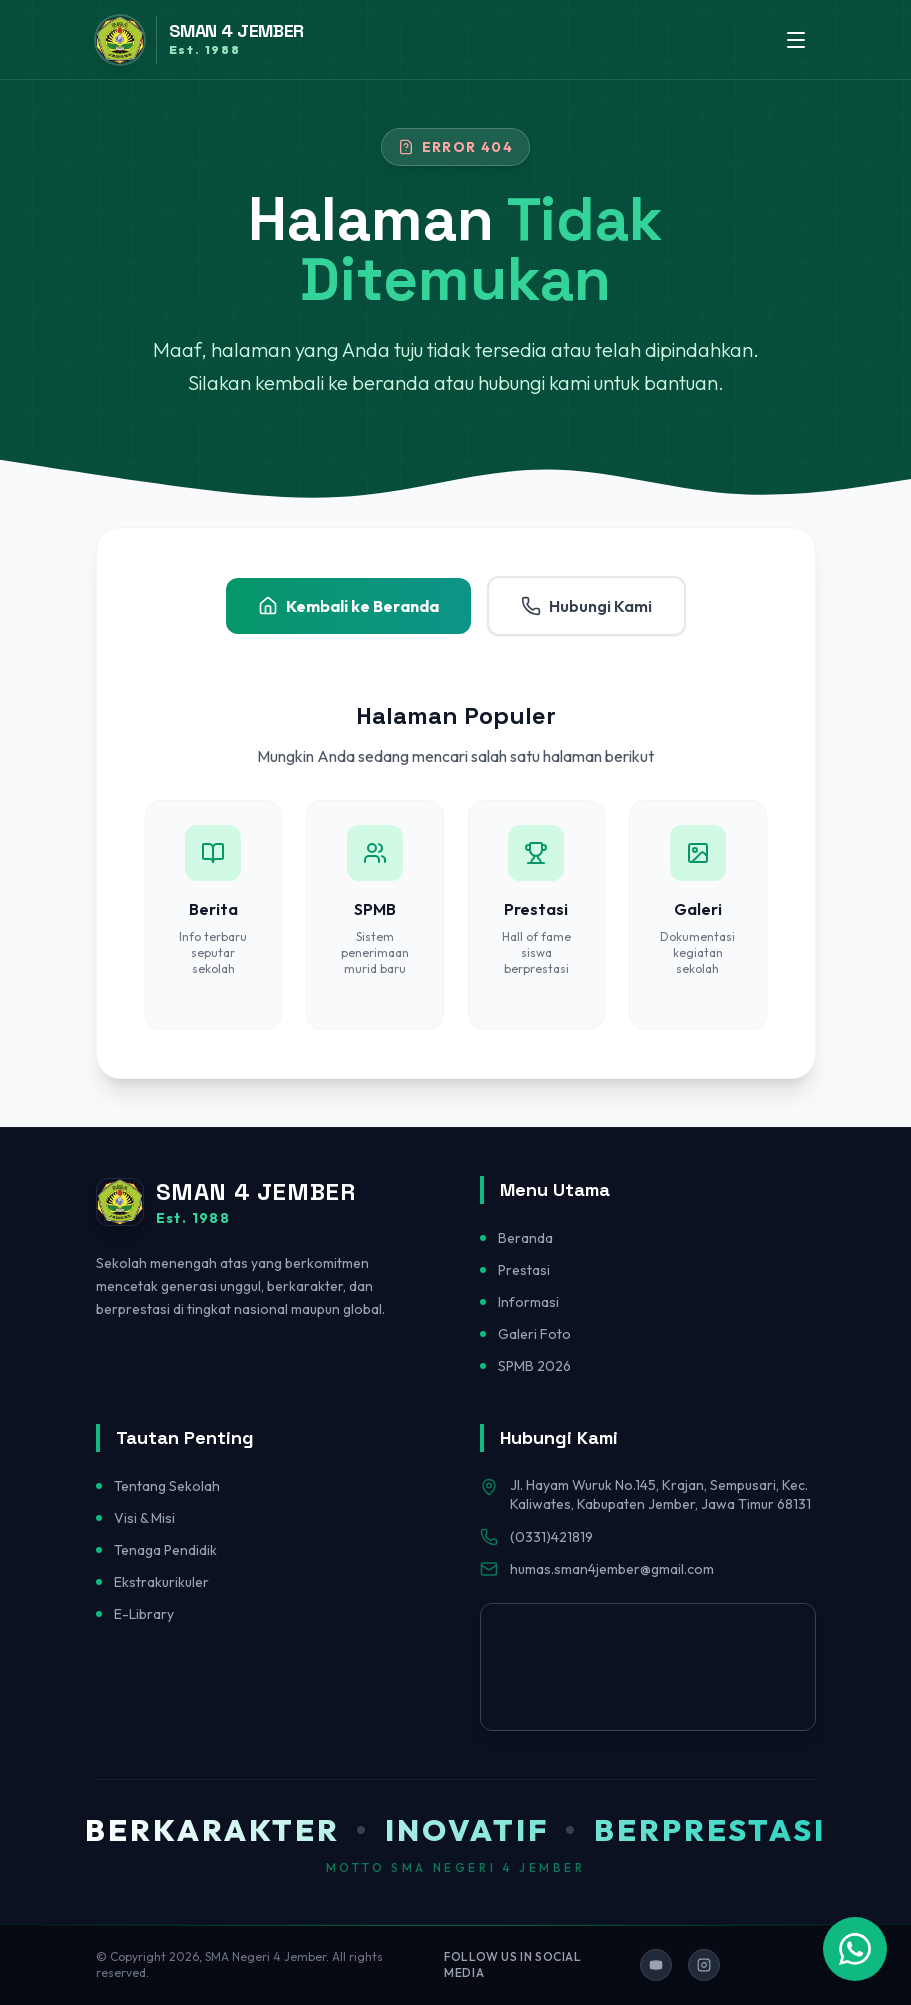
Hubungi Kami (586, 606)
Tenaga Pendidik (165, 1550)
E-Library (144, 1614)
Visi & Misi (144, 1518)
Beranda (525, 1238)
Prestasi (524, 1270)
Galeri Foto (534, 1334)
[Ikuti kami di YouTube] (656, 1965)
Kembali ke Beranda (348, 606)
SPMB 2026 (534, 1366)
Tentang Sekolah (167, 1486)
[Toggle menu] (796, 40)
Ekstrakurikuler (161, 1582)
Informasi (528, 1302)
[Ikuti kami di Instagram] (704, 1965)
